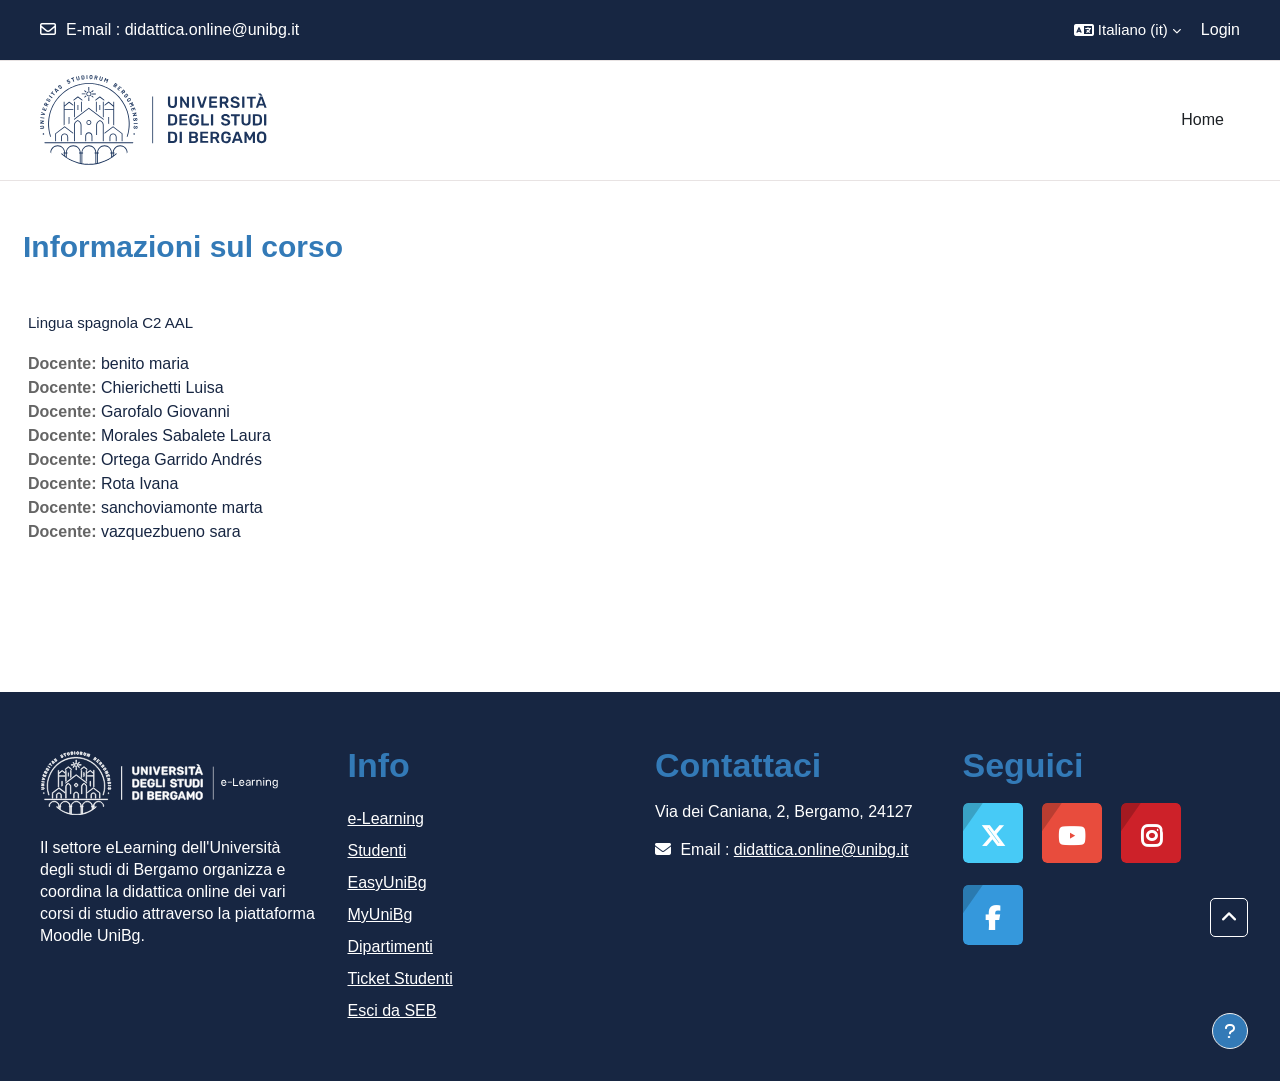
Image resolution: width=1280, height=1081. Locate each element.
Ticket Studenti (400, 978)
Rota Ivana (139, 483)
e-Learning (386, 818)
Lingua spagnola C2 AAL (110, 322)
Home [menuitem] (1202, 119)
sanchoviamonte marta (182, 507)
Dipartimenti (390, 946)
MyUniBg (380, 914)
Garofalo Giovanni (165, 411)
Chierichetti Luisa (162, 387)
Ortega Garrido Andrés (181, 459)
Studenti (377, 850)
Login (1220, 29)
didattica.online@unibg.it (212, 29)
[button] (1127, 30)
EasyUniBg (387, 882)
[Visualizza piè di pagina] (1230, 1031)
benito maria (145, 363)
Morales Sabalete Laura (186, 435)
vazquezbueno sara (171, 531)
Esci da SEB (392, 1010)
